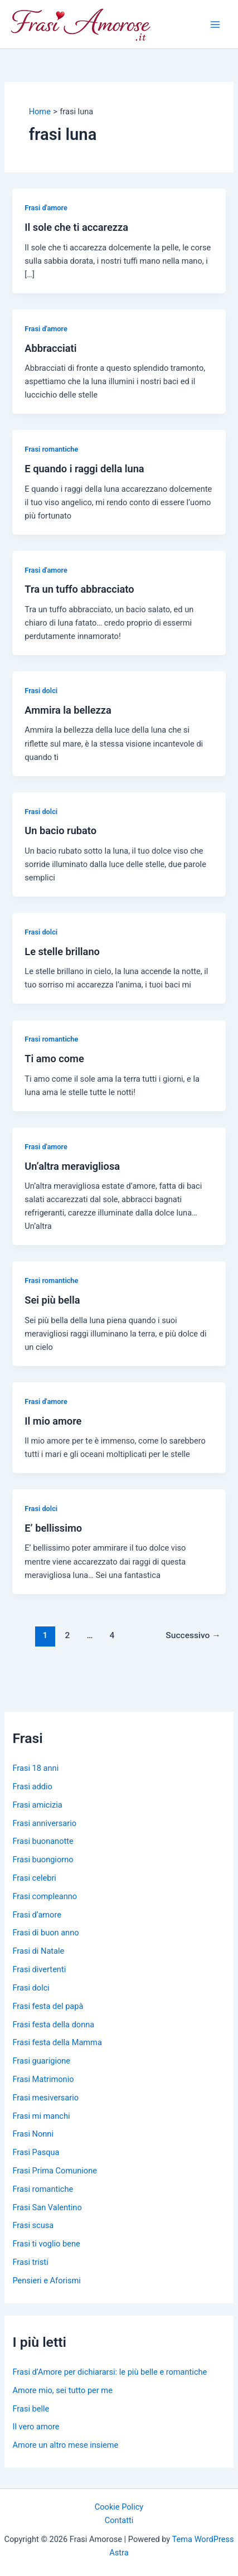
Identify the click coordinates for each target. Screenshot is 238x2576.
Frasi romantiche (51, 449)
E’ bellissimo (53, 1528)
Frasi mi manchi (41, 2116)
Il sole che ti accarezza (76, 227)
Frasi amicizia (37, 1805)
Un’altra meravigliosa (72, 1166)
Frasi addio (32, 1786)
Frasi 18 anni (35, 1768)
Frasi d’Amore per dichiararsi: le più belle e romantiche (109, 2372)
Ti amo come (54, 1058)
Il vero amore (35, 2427)
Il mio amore (53, 1421)
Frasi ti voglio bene (46, 2244)
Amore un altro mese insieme (65, 2445)
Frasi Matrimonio (43, 2079)
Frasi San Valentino (46, 2207)
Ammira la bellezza (68, 710)
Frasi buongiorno (42, 1859)
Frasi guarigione (41, 2061)
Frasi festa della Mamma (56, 2042)
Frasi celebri (34, 1878)
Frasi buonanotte (42, 1841)
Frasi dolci (41, 690)
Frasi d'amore (46, 208)
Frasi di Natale (38, 1951)
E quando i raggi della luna (84, 468)
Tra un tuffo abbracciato (79, 589)
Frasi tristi (30, 2262)
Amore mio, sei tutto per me (62, 2390)
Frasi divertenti (39, 1969)
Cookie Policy (119, 2507)
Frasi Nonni (33, 2134)
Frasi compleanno (44, 1896)
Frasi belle (30, 2409)
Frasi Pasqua (35, 2152)
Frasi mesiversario (45, 2098)
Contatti (119, 2520)
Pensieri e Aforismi (46, 2280)
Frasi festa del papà (47, 2006)
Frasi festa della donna (53, 2025)
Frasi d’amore (36, 1915)
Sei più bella (52, 1300)
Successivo (193, 1635)
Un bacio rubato (60, 830)
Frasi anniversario (44, 1823)
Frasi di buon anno (45, 1933)
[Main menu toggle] (215, 24)
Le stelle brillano (62, 951)
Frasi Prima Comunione (54, 2171)
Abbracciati (50, 348)
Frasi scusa (33, 2225)
